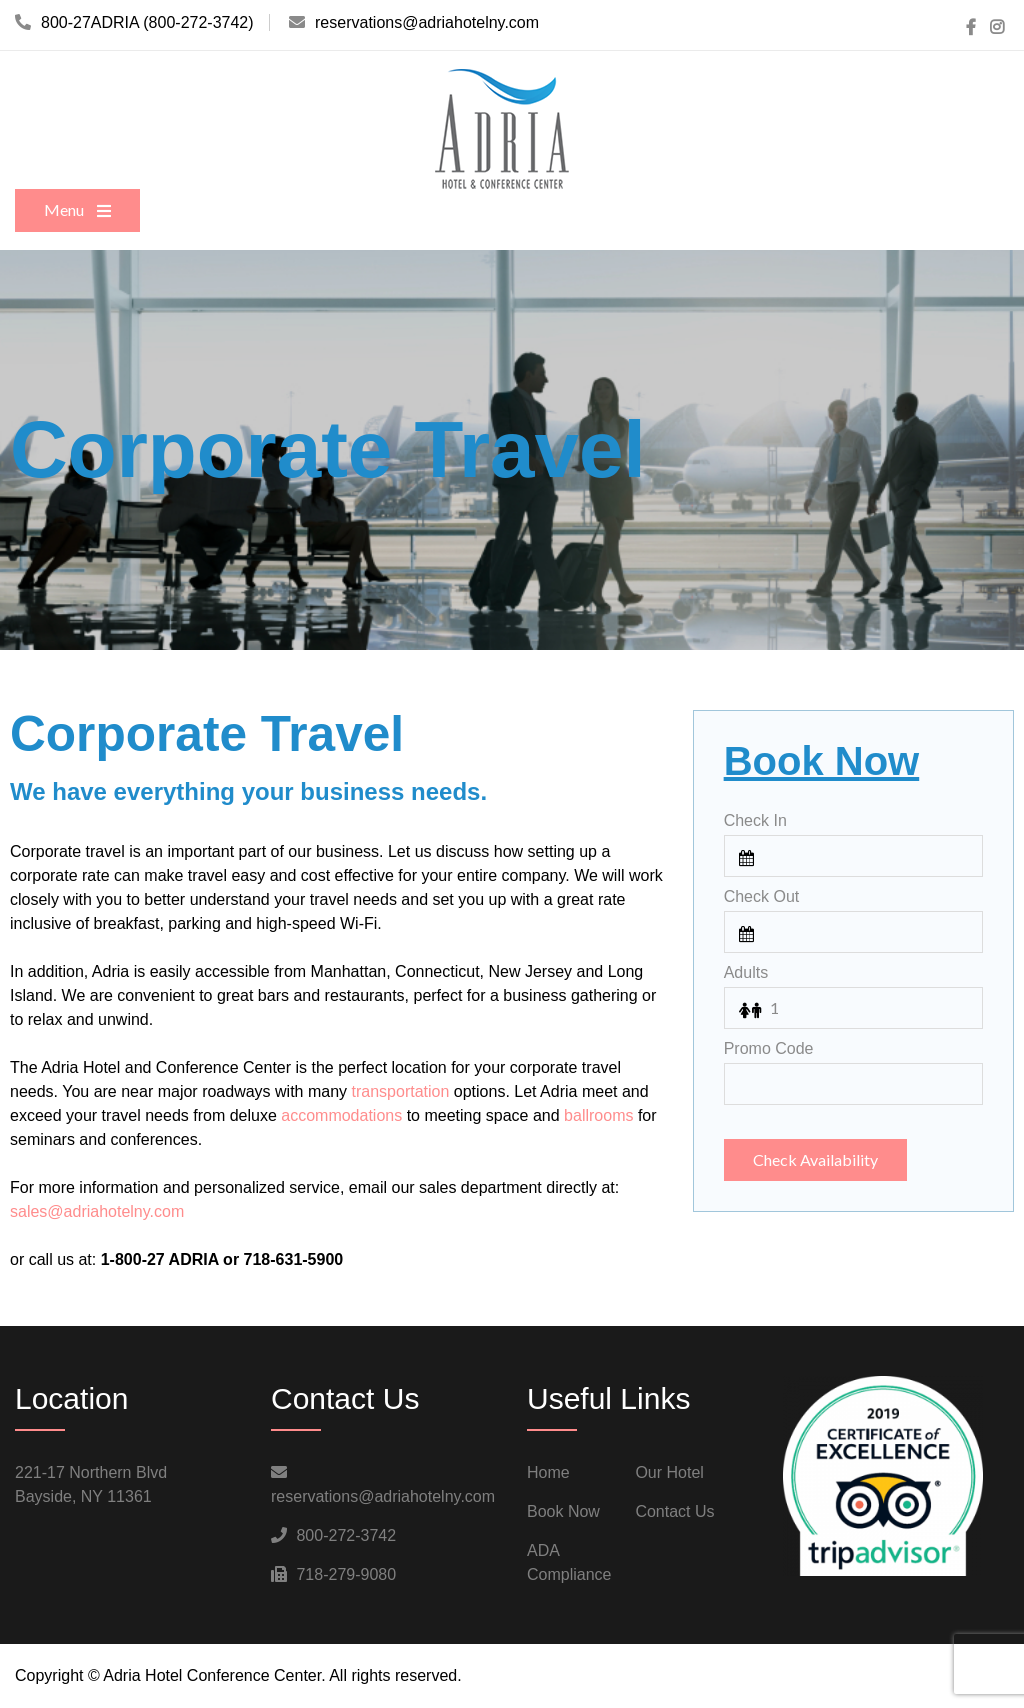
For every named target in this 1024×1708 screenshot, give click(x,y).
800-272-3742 (346, 1535)
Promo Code (769, 1048)
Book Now (563, 1511)
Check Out (762, 896)
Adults (746, 972)
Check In (755, 820)
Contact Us (674, 1511)
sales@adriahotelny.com (97, 1211)
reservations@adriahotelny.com (383, 1496)
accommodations (341, 1115)
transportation (401, 1091)
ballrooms (598, 1115)
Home (548, 1472)
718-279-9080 (346, 1574)
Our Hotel (669, 1472)
